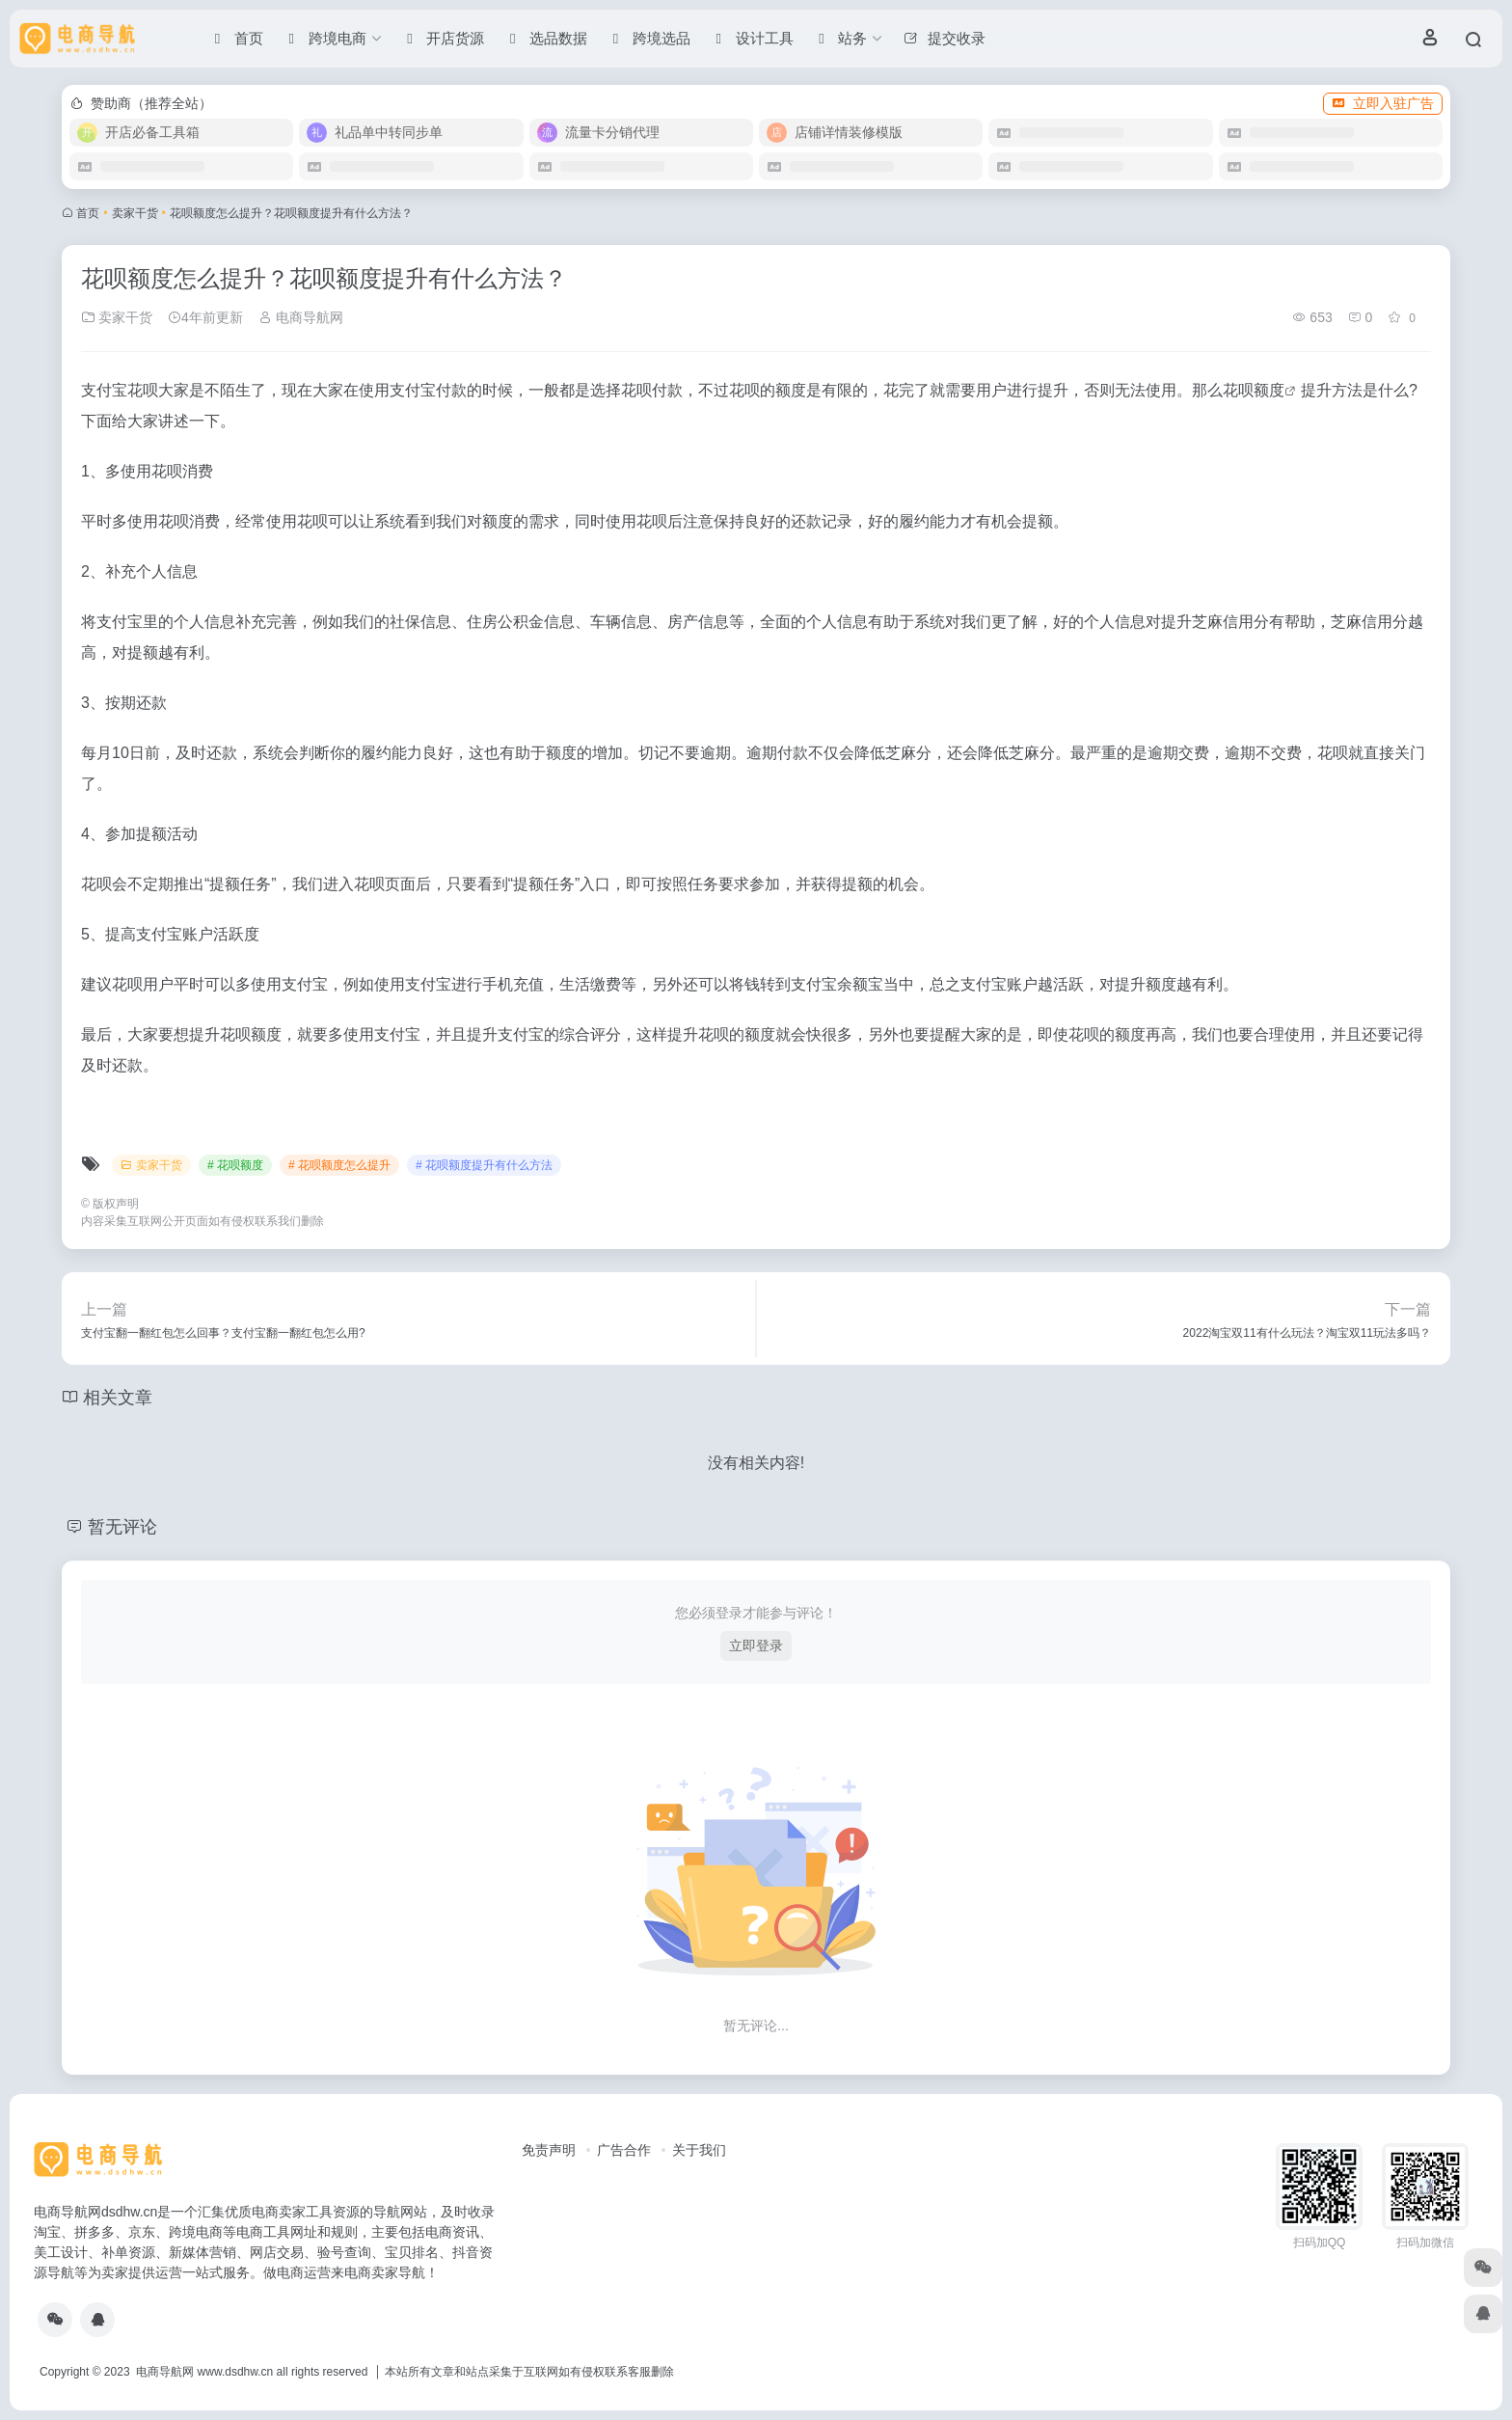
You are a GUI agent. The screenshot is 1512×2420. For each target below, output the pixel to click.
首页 (87, 213)
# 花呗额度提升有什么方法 (484, 1165)
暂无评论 (122, 1526)
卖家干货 (135, 213)
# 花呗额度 (235, 1165)
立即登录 (756, 1645)
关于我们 (699, 2150)
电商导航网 (300, 317)
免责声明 (549, 2150)
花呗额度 (1253, 390)
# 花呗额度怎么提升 (339, 1165)
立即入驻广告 (1383, 103)
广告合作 (624, 2150)
